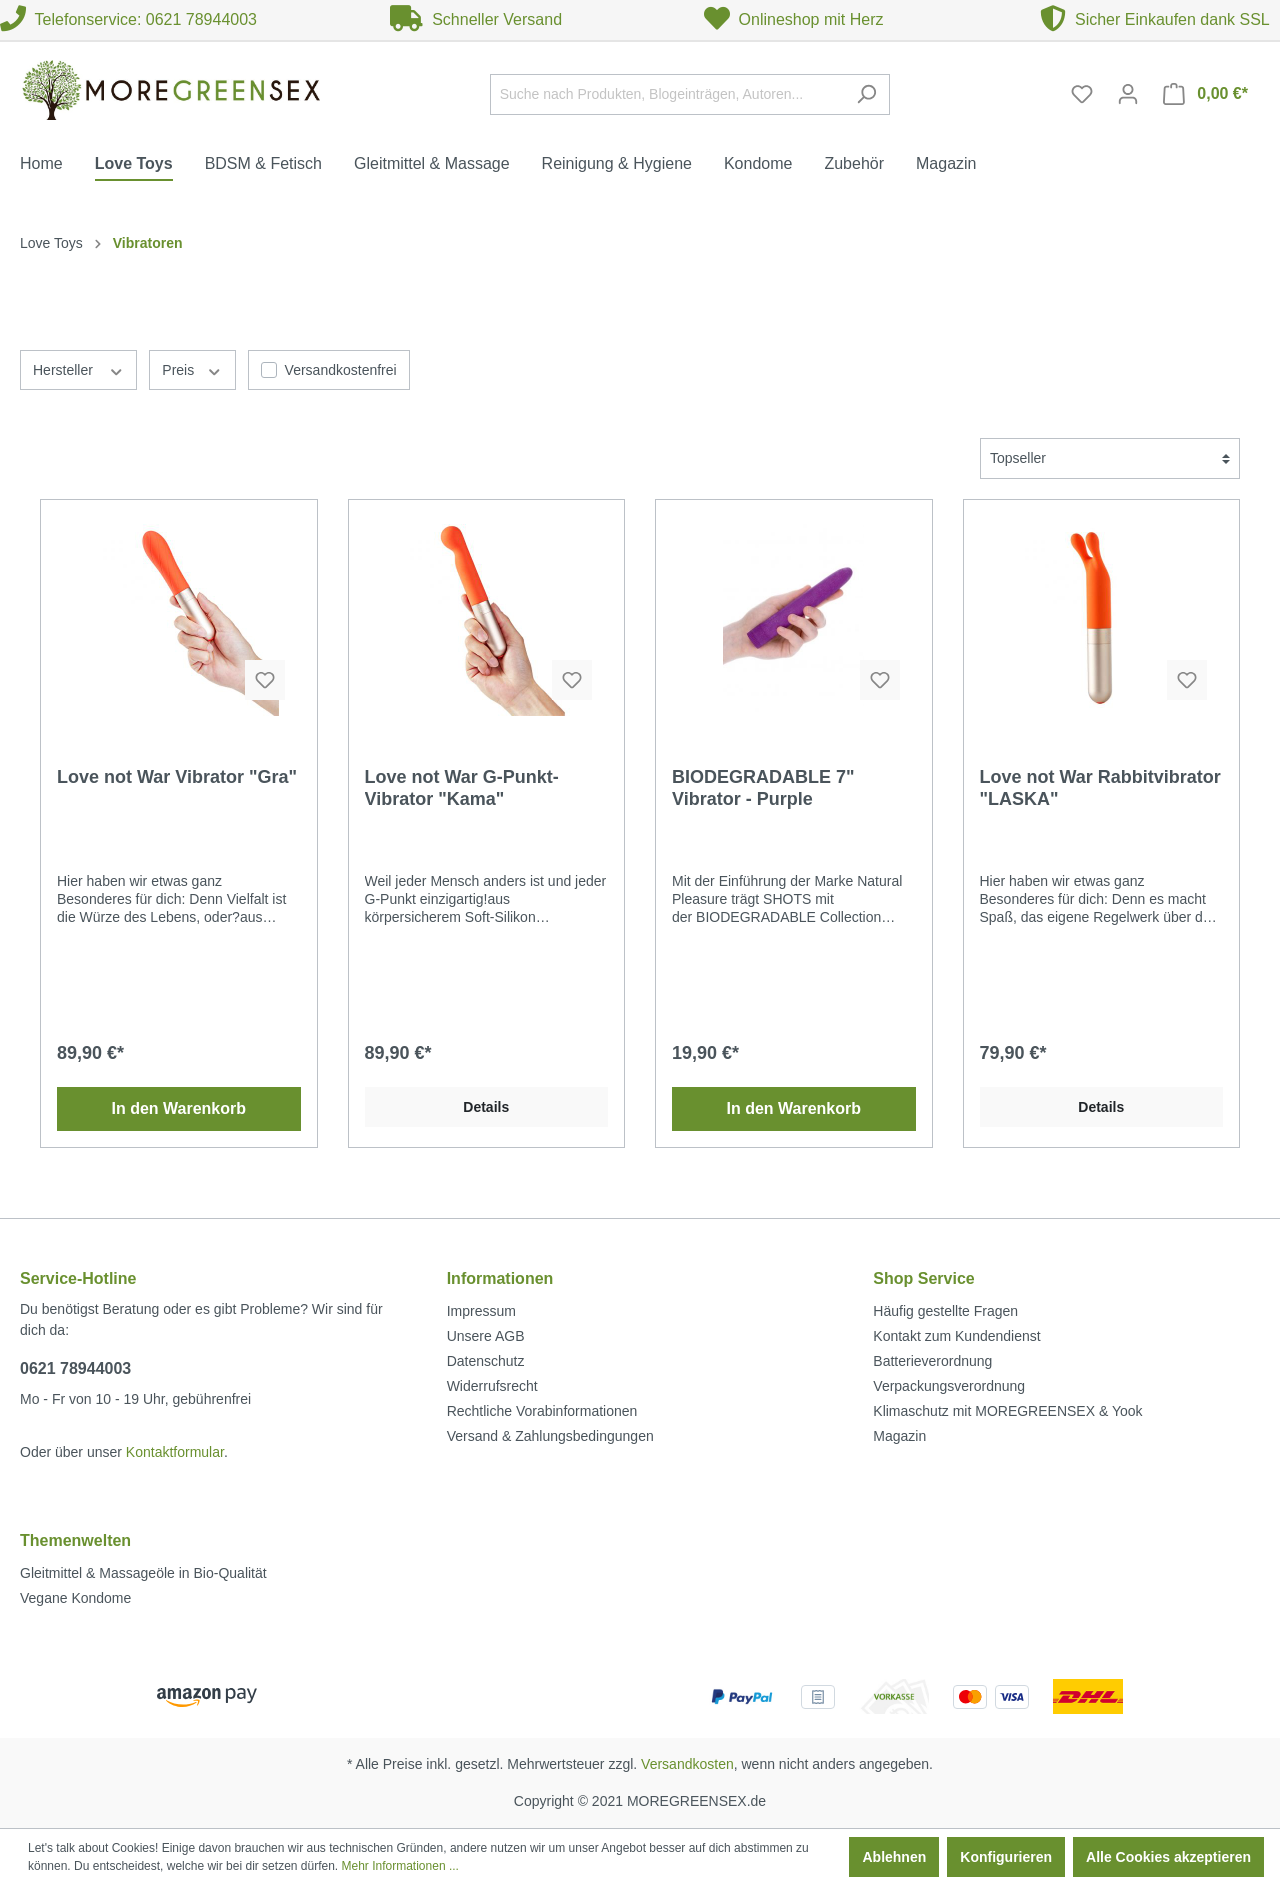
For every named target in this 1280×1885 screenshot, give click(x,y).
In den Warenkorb (178, 1108)
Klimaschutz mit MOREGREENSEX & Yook (1007, 1411)
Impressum (481, 1311)
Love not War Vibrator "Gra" (177, 777)
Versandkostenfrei (341, 370)
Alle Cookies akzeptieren (1168, 1857)
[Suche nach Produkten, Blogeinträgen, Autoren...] (667, 94)
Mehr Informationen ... (400, 1866)
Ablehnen (894, 1857)
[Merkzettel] (1082, 94)
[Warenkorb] (1205, 94)
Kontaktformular (175, 1452)
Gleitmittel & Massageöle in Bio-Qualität (143, 1573)
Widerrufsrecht (492, 1386)
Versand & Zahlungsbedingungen (550, 1436)
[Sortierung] (1110, 458)
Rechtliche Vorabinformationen (542, 1411)
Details (486, 1107)
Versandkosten (687, 1764)
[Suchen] (866, 94)
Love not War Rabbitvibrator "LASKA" (1100, 788)
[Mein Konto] (1128, 94)
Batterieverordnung (932, 1361)
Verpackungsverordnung (949, 1386)
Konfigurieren (1006, 1857)
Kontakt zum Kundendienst (956, 1336)
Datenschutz (486, 1361)
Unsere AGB (486, 1336)
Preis (192, 369)
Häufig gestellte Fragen (945, 1311)
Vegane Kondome (75, 1598)
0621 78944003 (75, 1368)
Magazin (899, 1436)
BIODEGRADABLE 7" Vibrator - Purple (763, 788)
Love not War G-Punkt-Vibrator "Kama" (462, 788)
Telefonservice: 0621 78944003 (128, 19)
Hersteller (78, 369)
